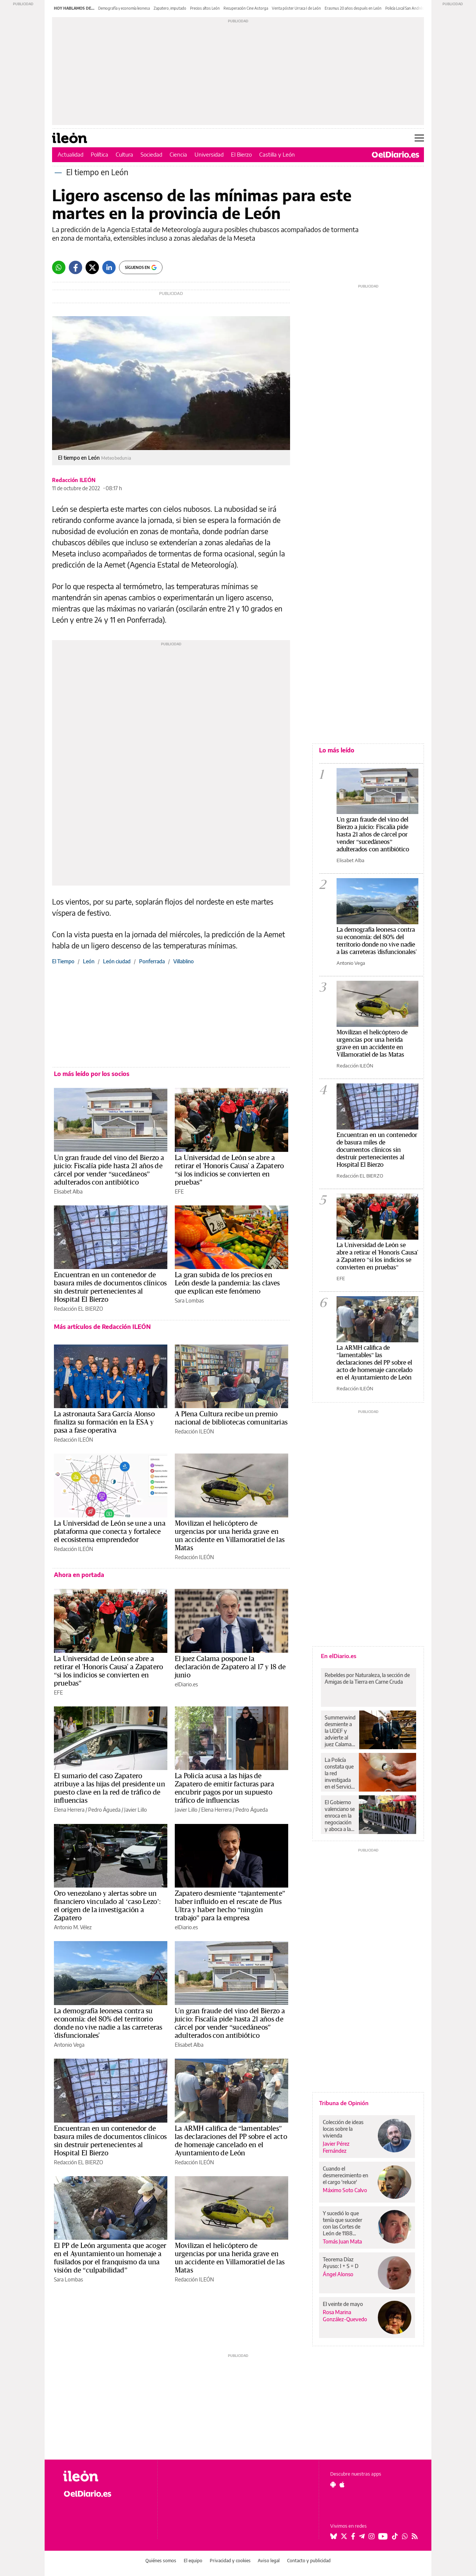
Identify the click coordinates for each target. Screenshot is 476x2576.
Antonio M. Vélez (72, 1927)
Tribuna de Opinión (344, 2103)
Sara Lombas (189, 1300)
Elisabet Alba (68, 1191)
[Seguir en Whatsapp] (405, 2536)
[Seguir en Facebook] (353, 2536)
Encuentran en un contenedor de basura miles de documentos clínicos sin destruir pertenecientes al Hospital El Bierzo (377, 1150)
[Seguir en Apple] (342, 2484)
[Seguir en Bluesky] (333, 2536)
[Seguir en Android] (333, 2484)
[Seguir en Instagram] (371, 2536)
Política (99, 154)
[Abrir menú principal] (419, 138)
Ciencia (178, 154)
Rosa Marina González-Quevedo (345, 2315)
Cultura (124, 154)
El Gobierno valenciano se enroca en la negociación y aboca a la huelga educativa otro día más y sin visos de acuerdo (340, 1816)
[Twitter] (92, 267)
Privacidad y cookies (230, 2560)
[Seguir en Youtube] (383, 2536)
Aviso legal (269, 2560)
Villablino (183, 961)
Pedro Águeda (104, 1809)
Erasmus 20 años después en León (353, 8)
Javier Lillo (135, 1809)
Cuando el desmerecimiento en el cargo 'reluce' (345, 2175)
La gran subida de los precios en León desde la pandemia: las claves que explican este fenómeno (227, 1283)
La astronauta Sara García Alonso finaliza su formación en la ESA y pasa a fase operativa (104, 1422)
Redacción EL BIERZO (78, 1308)
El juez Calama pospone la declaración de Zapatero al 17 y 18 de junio (230, 1667)
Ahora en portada (79, 1574)
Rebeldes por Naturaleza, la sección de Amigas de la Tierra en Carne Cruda (367, 1678)
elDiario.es (186, 1684)
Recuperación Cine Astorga (245, 8)
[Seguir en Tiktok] (395, 2536)
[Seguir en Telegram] (362, 2536)
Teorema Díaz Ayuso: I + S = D (340, 2262)
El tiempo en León (97, 172)
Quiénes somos (160, 2560)
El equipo (193, 2560)
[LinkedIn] (109, 267)
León (88, 961)
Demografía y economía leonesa (124, 8)
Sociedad (151, 154)
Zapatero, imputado (170, 8)
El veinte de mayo (343, 2304)
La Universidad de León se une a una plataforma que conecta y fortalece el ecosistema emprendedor (109, 1532)
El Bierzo (241, 154)
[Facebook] (75, 267)
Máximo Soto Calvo (345, 2190)
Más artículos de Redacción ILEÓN (102, 1326)
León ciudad (117, 961)
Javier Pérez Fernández (336, 2147)
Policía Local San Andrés (404, 8)
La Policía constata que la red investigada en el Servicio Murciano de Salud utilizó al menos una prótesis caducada (339, 1773)
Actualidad (70, 154)
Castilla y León (277, 154)
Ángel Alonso (338, 2274)
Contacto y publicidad (309, 2560)
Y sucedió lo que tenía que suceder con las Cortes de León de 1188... (342, 2223)
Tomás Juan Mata (342, 2241)
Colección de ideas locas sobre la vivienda (343, 2129)
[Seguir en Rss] (415, 2536)
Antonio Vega (69, 2045)
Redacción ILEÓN (74, 480)
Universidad (208, 154)
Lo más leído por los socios (91, 1073)
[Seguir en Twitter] (344, 2536)
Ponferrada (152, 961)
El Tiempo (63, 961)
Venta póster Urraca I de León (296, 8)
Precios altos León (205, 8)
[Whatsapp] (58, 267)
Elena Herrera (69, 1809)
